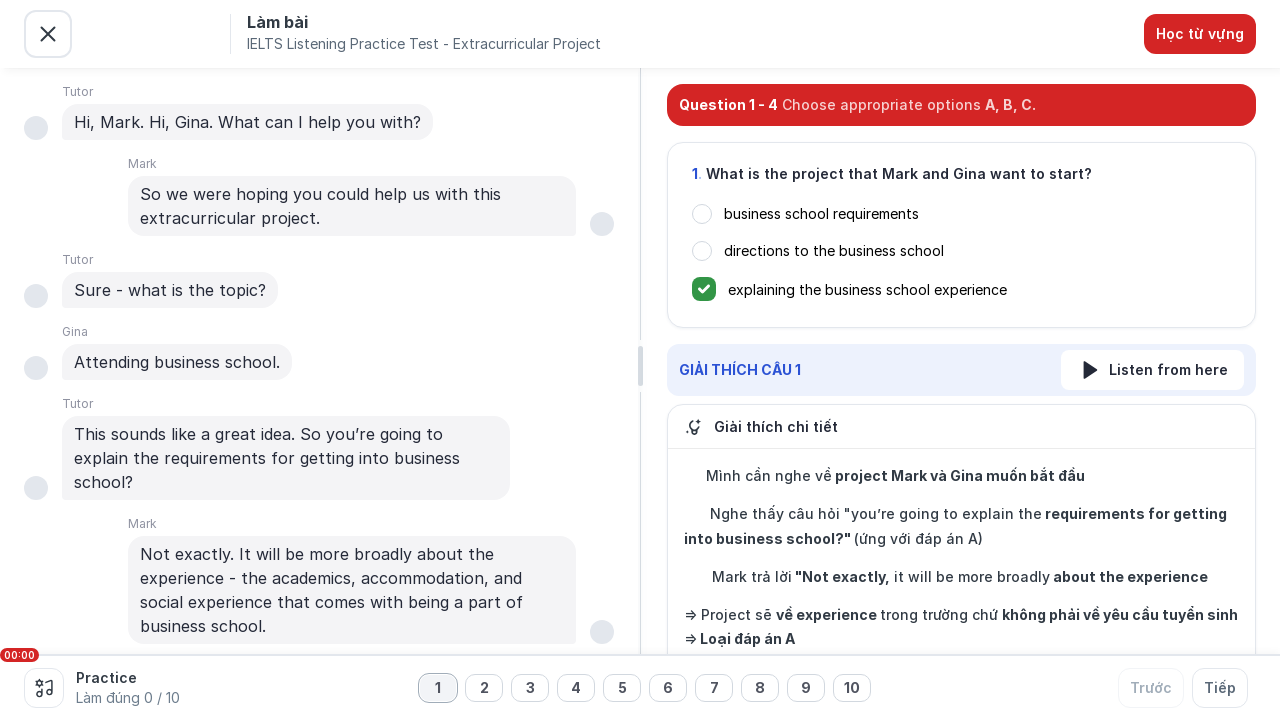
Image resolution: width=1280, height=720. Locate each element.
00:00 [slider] (19, 655)
